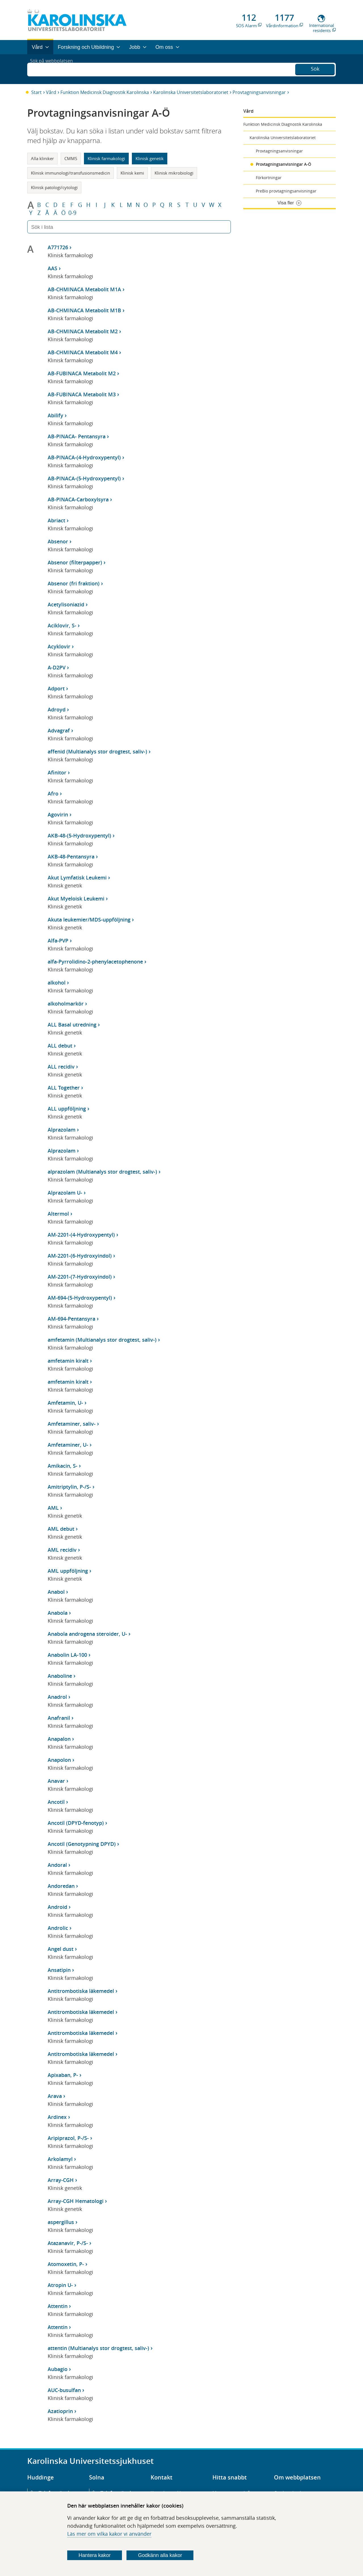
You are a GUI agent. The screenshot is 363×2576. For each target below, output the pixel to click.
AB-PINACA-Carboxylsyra (78, 499)
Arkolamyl (60, 2159)
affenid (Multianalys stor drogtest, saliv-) (97, 751)
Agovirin (58, 814)
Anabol (56, 1591)
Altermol (58, 1213)
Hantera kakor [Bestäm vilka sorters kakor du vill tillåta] (95, 2555)
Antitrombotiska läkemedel (81, 1991)
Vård (51, 92)
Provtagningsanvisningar (259, 92)
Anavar (56, 1780)
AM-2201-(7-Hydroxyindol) (80, 1276)
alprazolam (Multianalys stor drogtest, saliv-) (102, 1171)
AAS (52, 268)
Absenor (58, 541)
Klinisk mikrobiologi (174, 173)
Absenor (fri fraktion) (74, 583)
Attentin (57, 2306)
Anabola (57, 1612)
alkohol (57, 982)
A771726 (58, 247)
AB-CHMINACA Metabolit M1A (84, 289)
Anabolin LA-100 (67, 1654)
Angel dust (60, 1948)
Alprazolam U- (65, 1192)
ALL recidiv (61, 1066)
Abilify (55, 415)
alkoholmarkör (66, 1003)
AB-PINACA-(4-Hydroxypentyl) (84, 457)
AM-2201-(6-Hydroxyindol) (80, 1255)
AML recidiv (62, 1549)
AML (53, 1507)
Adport (56, 688)
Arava (55, 2096)
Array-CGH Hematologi (76, 2201)
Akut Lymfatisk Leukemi (77, 877)
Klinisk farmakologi (106, 158)
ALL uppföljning (67, 1108)
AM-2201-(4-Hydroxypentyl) (81, 1234)
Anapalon (59, 1738)
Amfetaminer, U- (68, 1444)
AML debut (61, 1528)
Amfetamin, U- (65, 1402)
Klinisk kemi (132, 173)
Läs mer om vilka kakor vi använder (109, 2533)
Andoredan (61, 1885)
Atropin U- (60, 2285)
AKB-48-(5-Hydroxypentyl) (79, 835)
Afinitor (57, 772)
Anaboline (60, 1675)
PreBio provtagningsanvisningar (286, 191)
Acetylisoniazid (66, 604)
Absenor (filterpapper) (75, 562)
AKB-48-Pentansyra (71, 856)
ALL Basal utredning (72, 1024)
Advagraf (59, 730)
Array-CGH (61, 2180)
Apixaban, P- (63, 2075)
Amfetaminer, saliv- (72, 1423)
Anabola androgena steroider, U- (87, 1633)
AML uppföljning (68, 1570)
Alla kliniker (42, 158)
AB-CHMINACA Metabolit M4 (83, 352)
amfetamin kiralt (68, 1360)
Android (57, 1906)
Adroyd (57, 709)
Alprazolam (61, 1129)
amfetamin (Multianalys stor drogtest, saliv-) (102, 1339)
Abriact (56, 520)
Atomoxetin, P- (66, 2264)
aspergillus (61, 2222)
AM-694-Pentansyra (71, 1318)
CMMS (70, 158)
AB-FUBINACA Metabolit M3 (82, 394)
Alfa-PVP (58, 940)
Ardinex (57, 2117)
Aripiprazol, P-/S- (68, 2138)
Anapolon (59, 1759)
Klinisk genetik (150, 158)
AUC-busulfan (64, 2390)
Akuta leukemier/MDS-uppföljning (89, 919)
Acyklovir (59, 646)
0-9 (72, 213)
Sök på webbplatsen (54, 69)
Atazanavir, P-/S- (68, 2243)
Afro (53, 793)
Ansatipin (59, 1969)
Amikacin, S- (62, 1465)
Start (36, 92)
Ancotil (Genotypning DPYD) (82, 1843)
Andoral (57, 1864)
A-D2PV (57, 667)
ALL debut (60, 1045)
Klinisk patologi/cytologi (54, 187)
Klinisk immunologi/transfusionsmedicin (70, 173)
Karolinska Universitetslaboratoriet (190, 92)
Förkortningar (269, 177)
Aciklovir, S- (62, 625)
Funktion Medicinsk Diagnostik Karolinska (104, 92)
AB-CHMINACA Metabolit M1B (84, 310)
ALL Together (64, 1087)
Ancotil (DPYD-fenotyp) (76, 1822)
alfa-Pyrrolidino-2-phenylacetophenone (95, 961)
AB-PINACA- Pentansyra (76, 436)
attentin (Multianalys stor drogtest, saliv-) (98, 2348)
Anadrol (57, 1696)
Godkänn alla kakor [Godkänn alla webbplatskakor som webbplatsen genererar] (160, 2555)
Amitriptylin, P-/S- (69, 1486)
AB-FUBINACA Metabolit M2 (82, 373)
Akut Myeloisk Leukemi (76, 898)
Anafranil (59, 1717)
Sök (315, 68)
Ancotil (56, 1801)
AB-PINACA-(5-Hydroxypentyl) (84, 478)
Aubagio (57, 2369)
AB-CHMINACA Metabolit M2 (83, 331)
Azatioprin (60, 2411)
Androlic (58, 1927)
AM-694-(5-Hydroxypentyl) (80, 1297)
